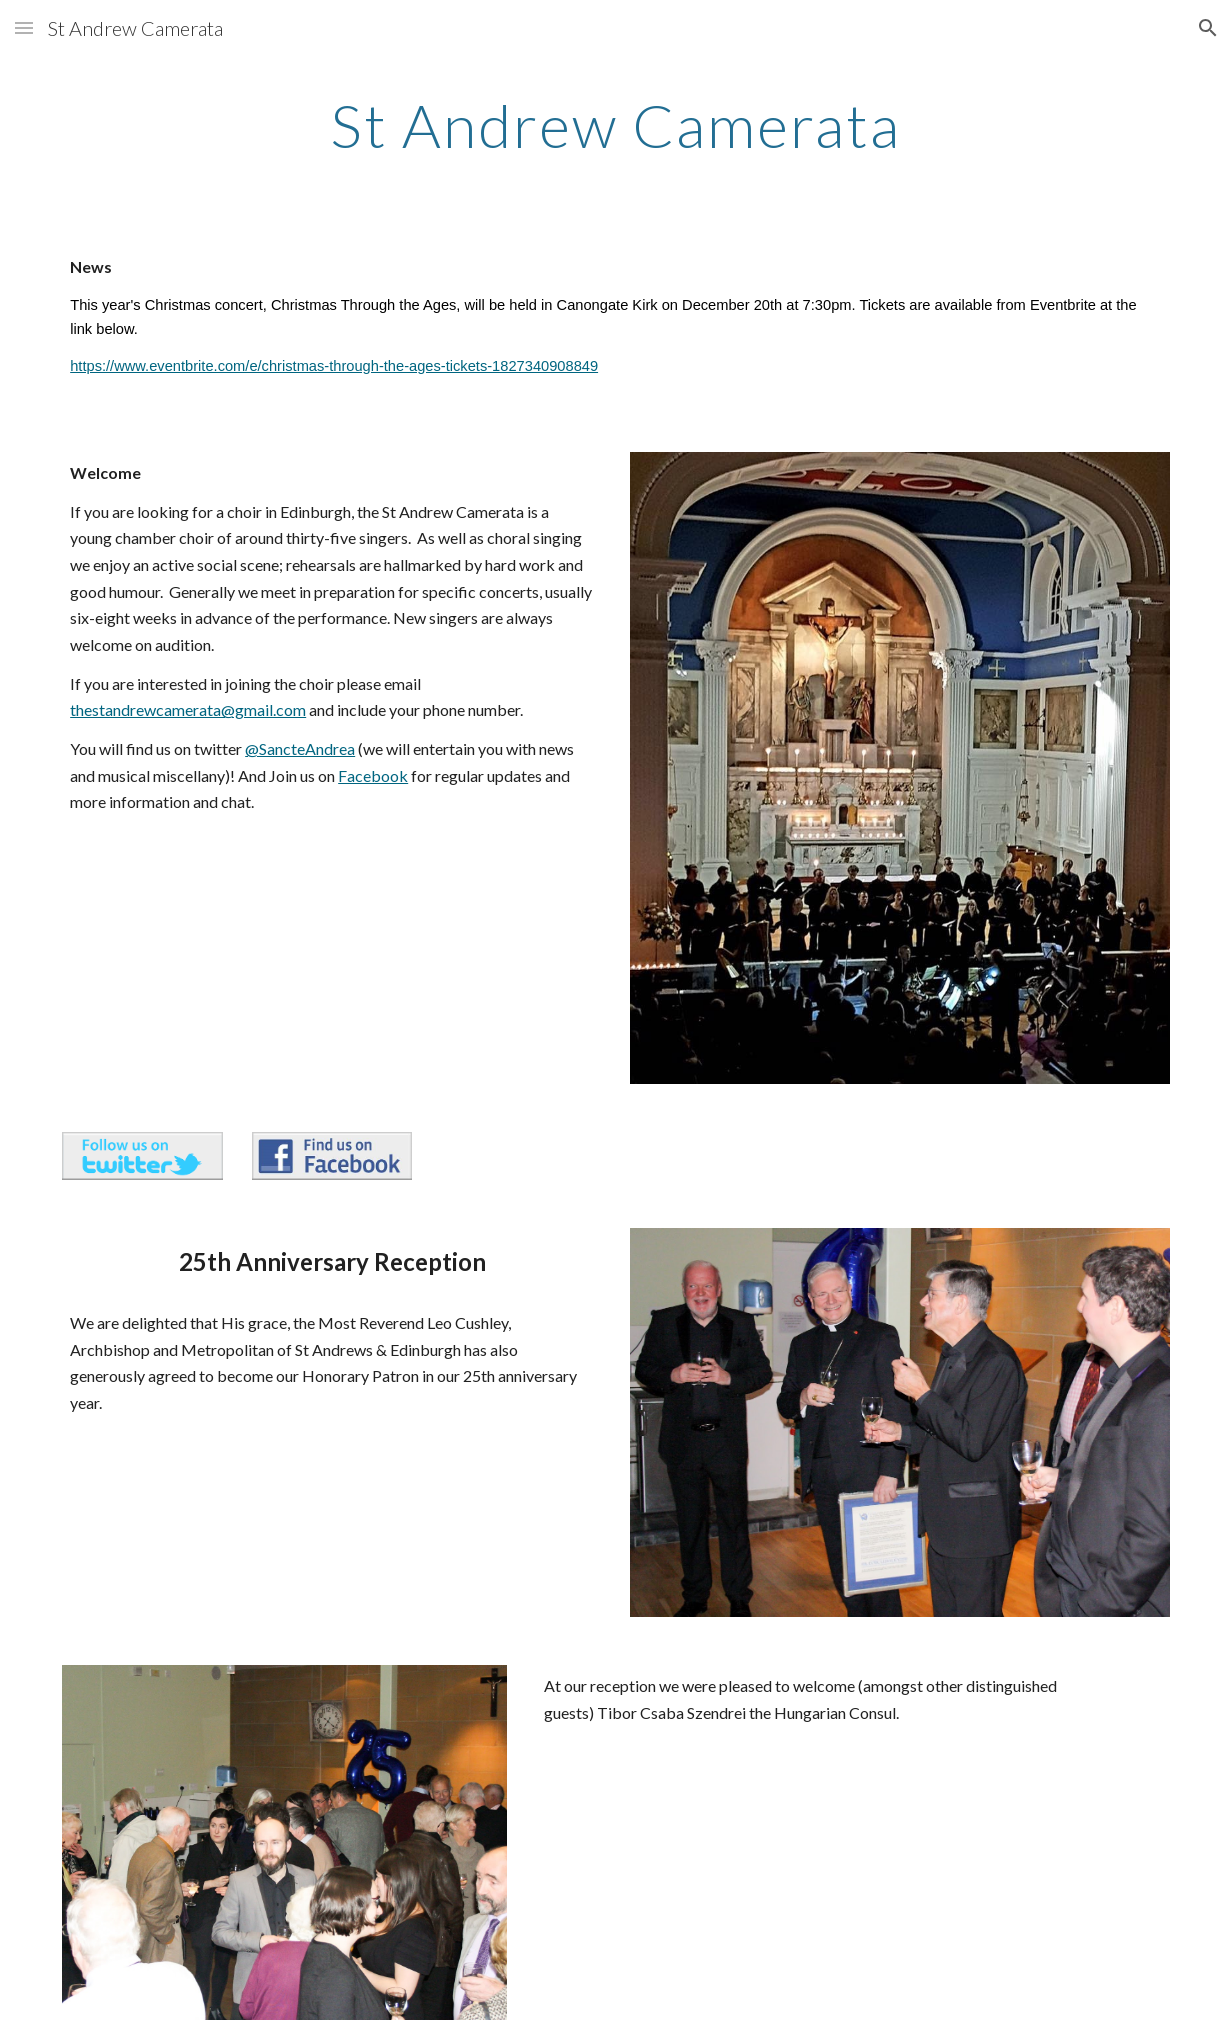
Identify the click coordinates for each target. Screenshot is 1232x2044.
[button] (24, 27)
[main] (616, 125)
